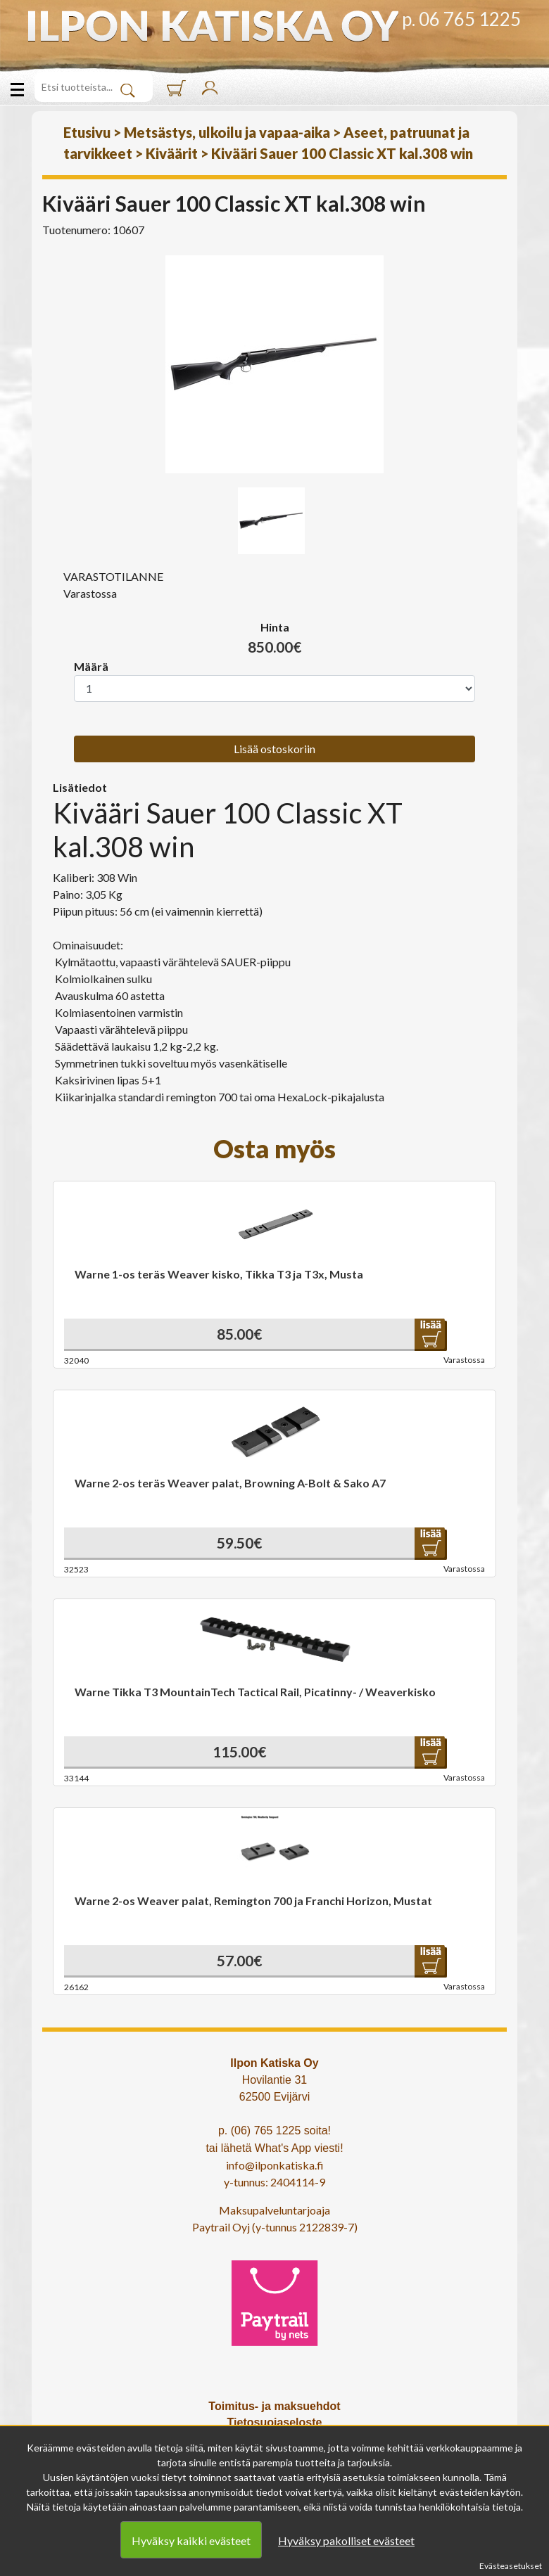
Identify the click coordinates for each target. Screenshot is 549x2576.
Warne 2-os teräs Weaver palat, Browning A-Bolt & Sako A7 (230, 1482)
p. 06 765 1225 (461, 19)
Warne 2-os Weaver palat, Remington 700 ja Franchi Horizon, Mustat (253, 1900)
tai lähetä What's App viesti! (274, 2148)
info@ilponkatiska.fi (275, 2165)
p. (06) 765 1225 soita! (274, 2130)
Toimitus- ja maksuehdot (274, 2406)
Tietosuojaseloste (274, 2422)
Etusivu (87, 132)
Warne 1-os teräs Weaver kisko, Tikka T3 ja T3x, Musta (219, 1274)
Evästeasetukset (510, 2566)
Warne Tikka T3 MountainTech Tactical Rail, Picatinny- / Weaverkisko (255, 1691)
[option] (274, 364)
